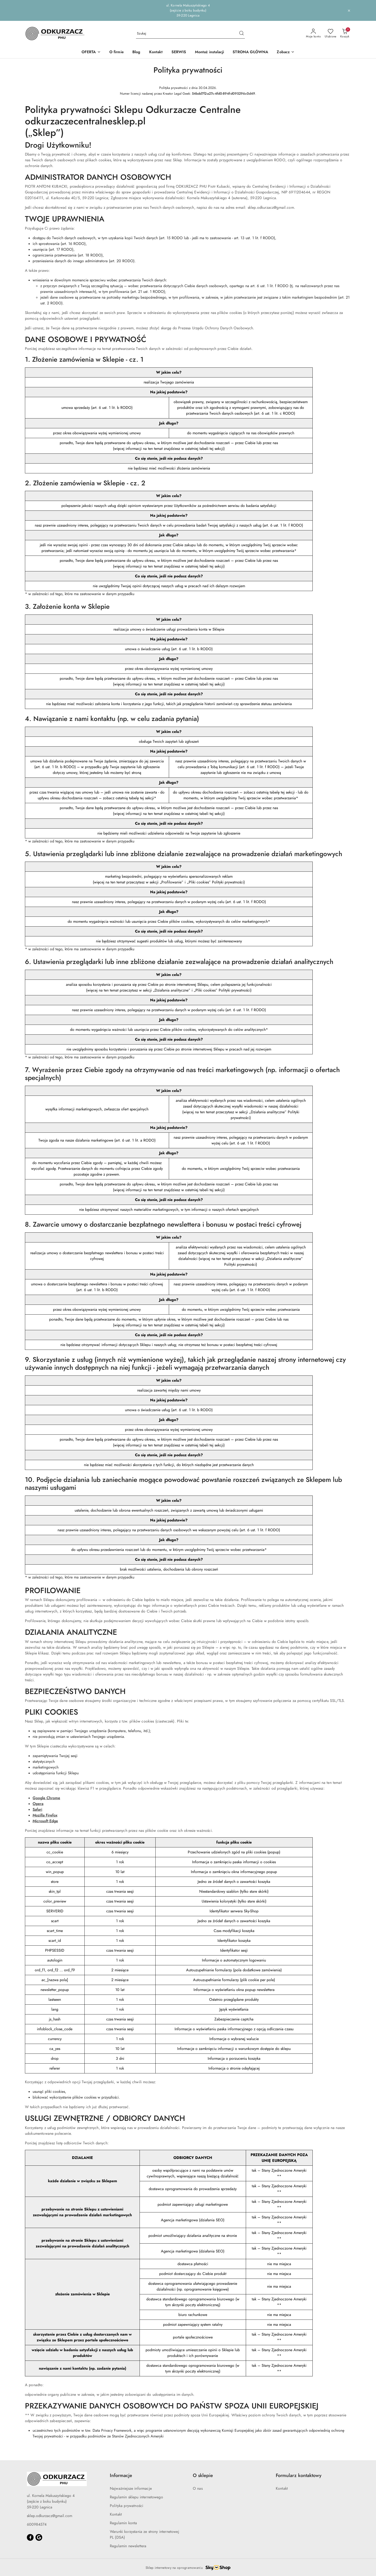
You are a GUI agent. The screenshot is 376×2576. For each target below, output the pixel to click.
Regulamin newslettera (128, 2546)
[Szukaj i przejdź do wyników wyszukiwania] (241, 33)
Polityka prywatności (126, 2505)
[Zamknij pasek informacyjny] (349, 10)
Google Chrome (46, 1798)
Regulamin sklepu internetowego (136, 2497)
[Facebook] (30, 2537)
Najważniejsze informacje (131, 2488)
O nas (198, 2488)
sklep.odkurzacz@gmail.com (49, 2515)
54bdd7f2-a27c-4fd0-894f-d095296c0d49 (223, 93)
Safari (37, 1809)
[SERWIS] (179, 52)
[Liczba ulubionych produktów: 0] (330, 33)
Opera (38, 1803)
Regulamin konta (123, 2523)
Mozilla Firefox (45, 1815)
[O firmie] (116, 52)
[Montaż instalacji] (209, 52)
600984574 (37, 2524)
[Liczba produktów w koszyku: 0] (344, 33)
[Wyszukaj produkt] (190, 34)
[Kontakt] (156, 52)
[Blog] (136, 52)
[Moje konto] (313, 33)
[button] (91, 52)
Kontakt (116, 2514)
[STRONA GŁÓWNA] (250, 52)
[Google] (38, 2537)
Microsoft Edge (45, 1821)
